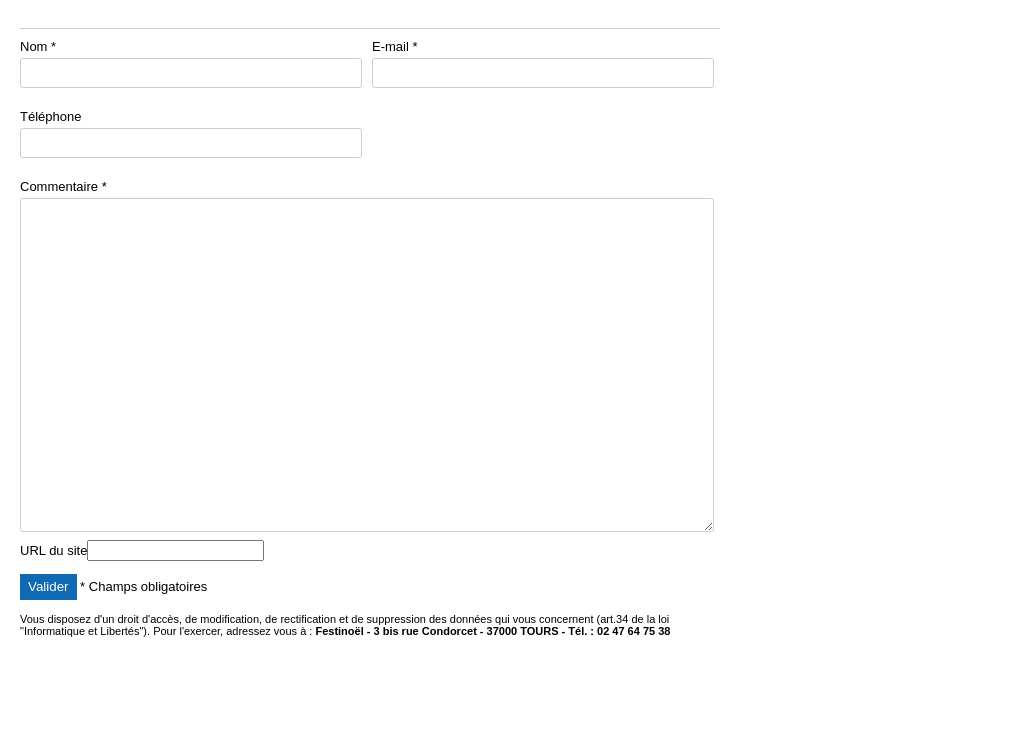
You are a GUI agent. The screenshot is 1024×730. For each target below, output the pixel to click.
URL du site (53, 550)
